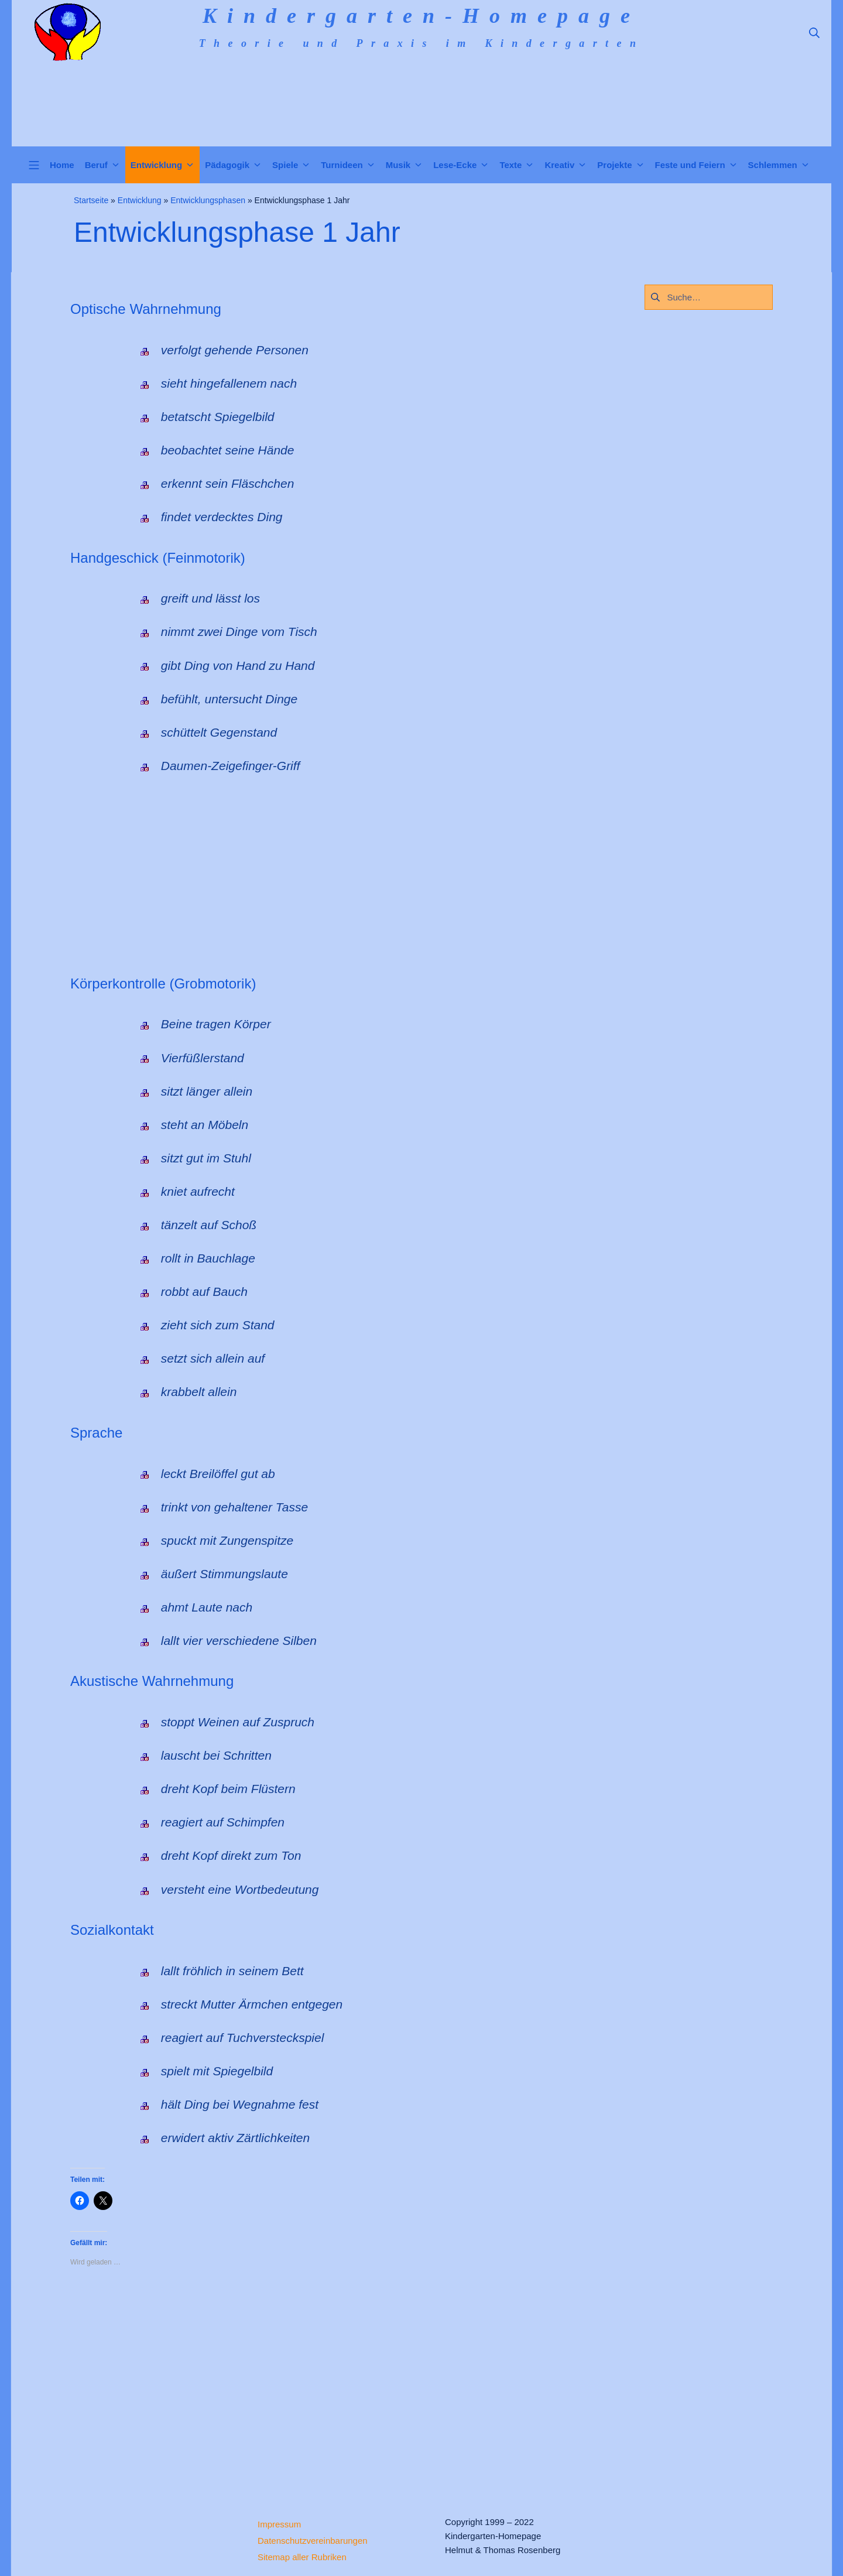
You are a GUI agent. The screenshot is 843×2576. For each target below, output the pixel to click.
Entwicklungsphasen (207, 200)
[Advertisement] (421, 878)
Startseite (91, 200)
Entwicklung (140, 200)
